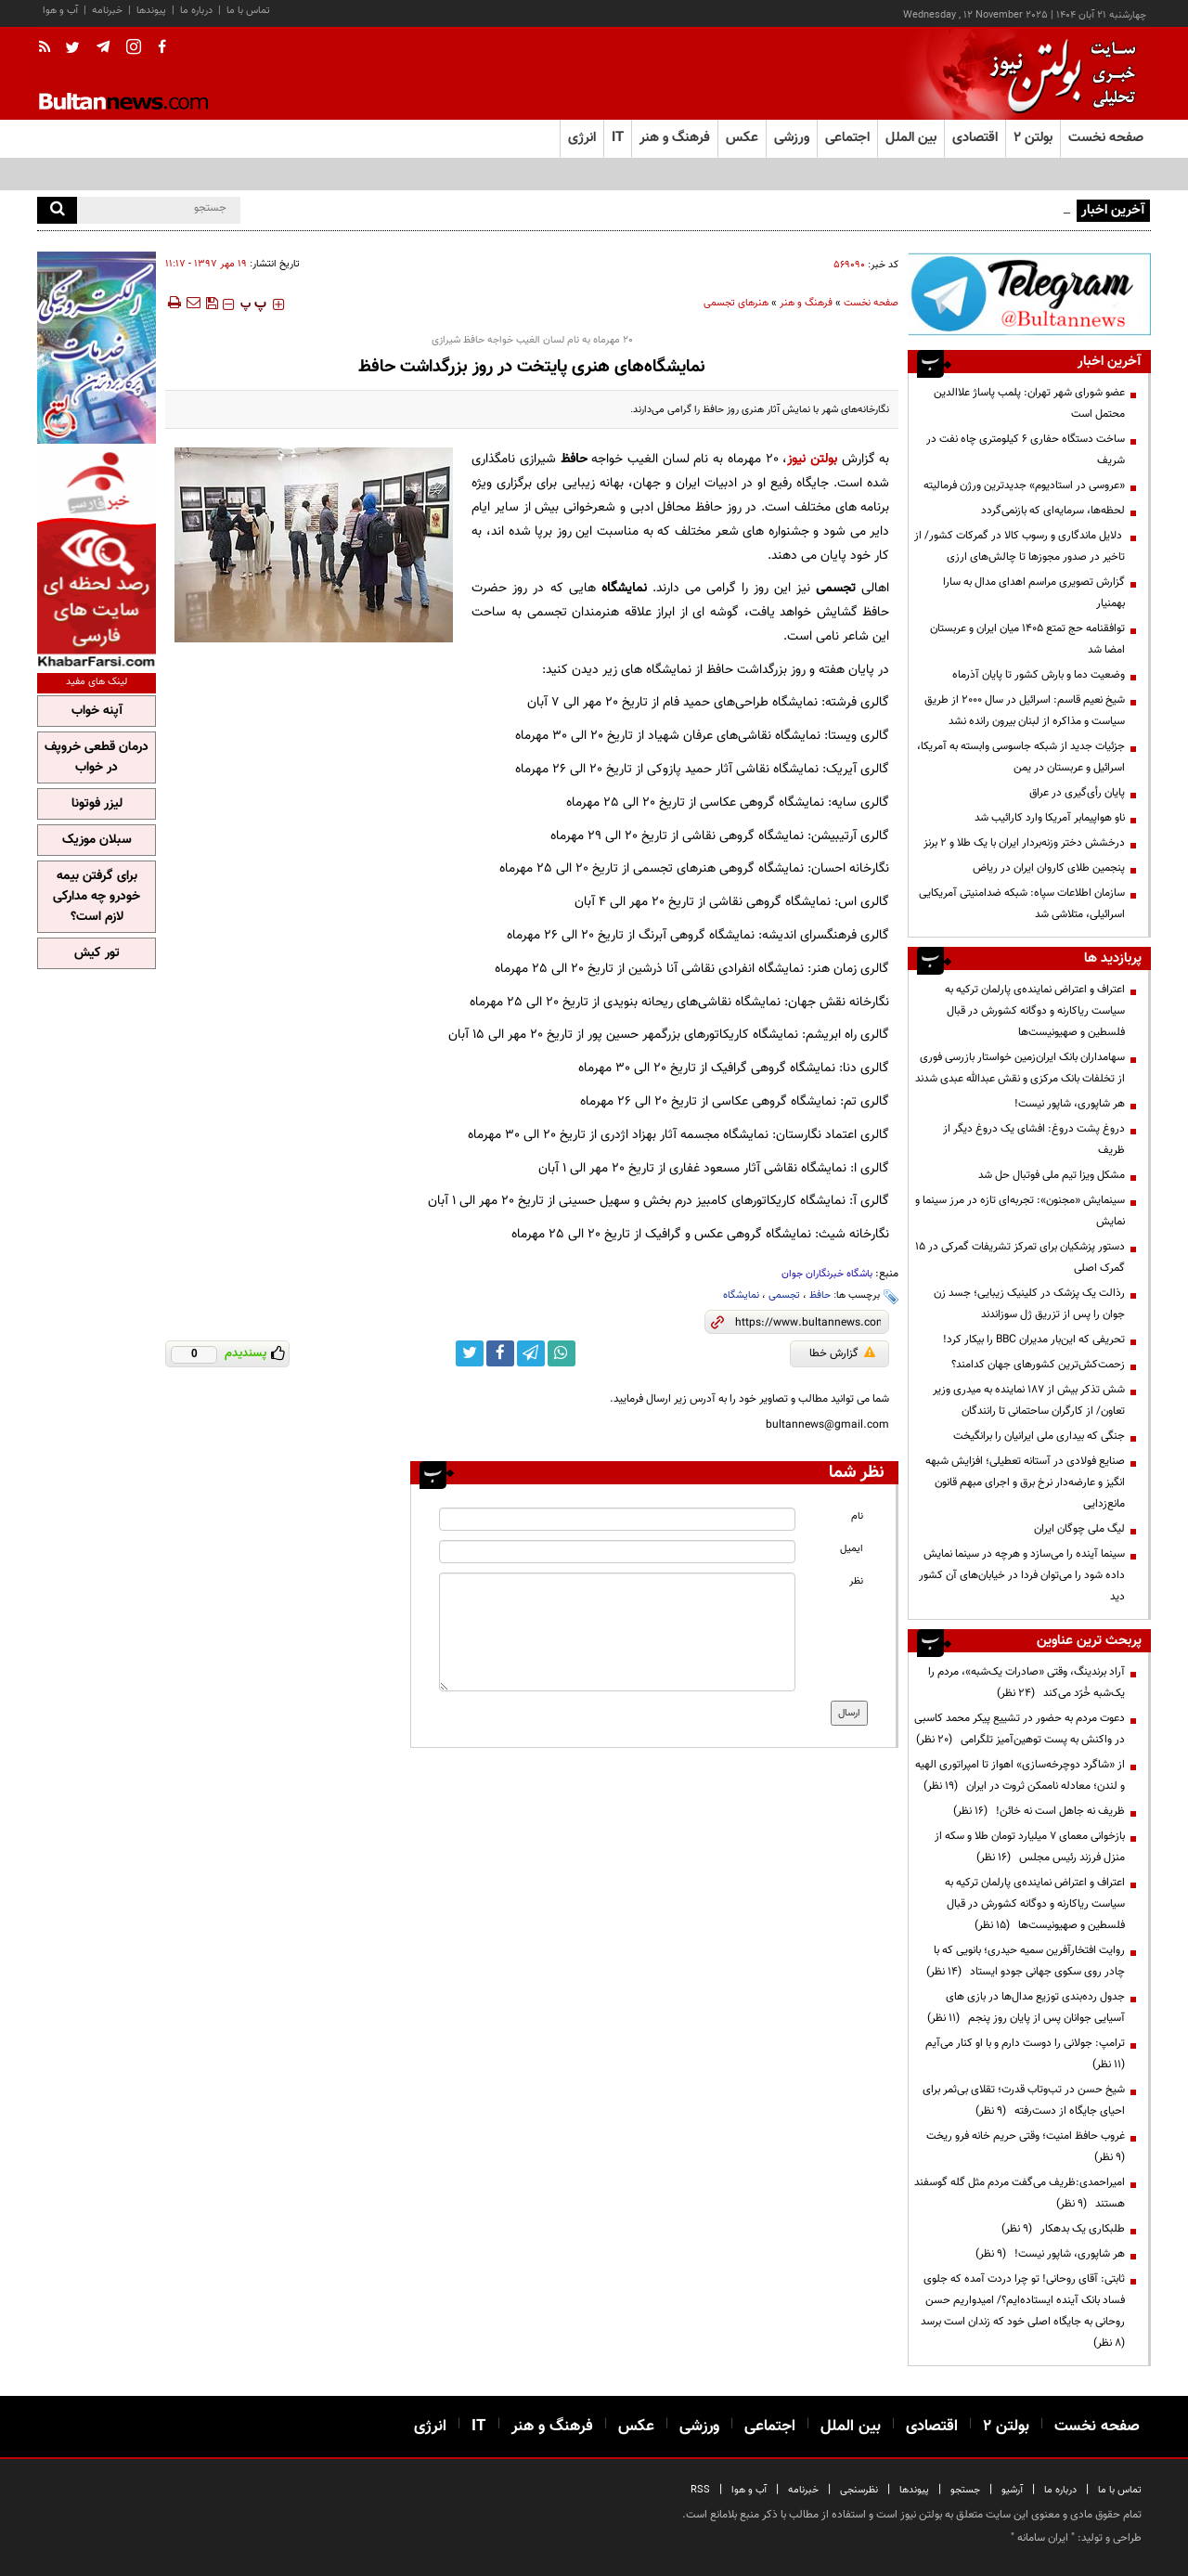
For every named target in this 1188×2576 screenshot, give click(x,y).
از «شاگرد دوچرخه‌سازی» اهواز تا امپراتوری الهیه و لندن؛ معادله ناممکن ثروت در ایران (1020, 1775)
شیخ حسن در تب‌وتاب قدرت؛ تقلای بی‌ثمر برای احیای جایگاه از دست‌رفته (1024, 2100)
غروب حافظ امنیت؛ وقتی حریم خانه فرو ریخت (1023, 2147)
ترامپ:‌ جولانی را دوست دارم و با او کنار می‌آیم (1022, 2054)
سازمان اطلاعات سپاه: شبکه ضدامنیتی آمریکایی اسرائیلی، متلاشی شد (1022, 904)
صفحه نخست (1105, 138)
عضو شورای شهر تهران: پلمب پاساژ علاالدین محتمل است (1029, 403)
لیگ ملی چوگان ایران (1079, 1529)
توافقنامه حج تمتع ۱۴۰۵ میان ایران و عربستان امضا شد (1027, 639)
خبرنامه (107, 11)
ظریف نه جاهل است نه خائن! (1039, 1811)
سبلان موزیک (97, 840)
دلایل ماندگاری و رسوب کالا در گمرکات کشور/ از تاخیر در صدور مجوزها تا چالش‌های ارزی (1019, 546)
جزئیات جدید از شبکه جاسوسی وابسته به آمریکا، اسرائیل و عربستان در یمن (1021, 757)
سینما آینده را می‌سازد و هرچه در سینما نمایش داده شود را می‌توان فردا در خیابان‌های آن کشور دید (1022, 1575)
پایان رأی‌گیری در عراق (1077, 792)
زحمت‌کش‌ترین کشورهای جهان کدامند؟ (1038, 1364)
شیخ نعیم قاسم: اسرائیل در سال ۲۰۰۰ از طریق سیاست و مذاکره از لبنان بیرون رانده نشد (1024, 711)
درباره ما (196, 11)
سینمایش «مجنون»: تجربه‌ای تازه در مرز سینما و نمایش (1020, 1211)
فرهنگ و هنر (806, 303)
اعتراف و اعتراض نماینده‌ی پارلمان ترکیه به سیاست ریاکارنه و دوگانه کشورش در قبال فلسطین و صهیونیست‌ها (1035, 1011)
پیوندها (151, 11)
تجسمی (784, 1295)
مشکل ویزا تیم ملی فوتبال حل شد (1051, 1175)
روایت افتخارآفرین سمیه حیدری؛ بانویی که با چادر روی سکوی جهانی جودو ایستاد (1025, 1961)
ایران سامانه (1042, 2538)
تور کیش (97, 953)
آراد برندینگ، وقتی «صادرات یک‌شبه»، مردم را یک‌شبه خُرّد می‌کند (1026, 1682)
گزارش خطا (842, 1353)
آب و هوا (60, 11)
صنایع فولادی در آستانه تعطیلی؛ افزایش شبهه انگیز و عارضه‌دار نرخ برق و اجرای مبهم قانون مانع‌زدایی (1025, 1482)
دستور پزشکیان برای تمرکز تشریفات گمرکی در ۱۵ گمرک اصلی (1020, 1257)
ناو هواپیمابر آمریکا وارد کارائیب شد (1050, 817)
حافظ (820, 1295)
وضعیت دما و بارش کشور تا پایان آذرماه (1038, 675)
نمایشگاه (741, 1295)
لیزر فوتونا (97, 804)
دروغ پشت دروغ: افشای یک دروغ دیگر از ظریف (1034, 1139)
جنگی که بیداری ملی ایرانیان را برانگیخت (1039, 1436)
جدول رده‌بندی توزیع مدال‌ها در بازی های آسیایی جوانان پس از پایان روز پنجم (1026, 2007)
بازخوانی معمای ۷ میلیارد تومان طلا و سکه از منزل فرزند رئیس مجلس (1030, 1847)
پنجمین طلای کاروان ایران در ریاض (1049, 868)
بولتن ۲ (1033, 138)
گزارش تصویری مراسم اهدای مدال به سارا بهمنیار (1034, 593)
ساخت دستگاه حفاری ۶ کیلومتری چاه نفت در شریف (1025, 450)
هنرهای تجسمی (736, 303)
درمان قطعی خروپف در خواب (96, 757)
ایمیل (851, 1549)
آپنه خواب (97, 711)
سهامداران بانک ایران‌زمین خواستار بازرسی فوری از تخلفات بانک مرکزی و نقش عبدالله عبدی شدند (1020, 1068)
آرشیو (1012, 2490)
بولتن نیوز (812, 459)
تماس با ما (248, 11)
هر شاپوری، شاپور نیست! (1069, 1103)
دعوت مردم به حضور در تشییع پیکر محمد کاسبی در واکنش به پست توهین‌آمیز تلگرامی (1019, 1729)
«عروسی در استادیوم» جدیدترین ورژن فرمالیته (1024, 485)
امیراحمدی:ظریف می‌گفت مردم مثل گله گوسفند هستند (1019, 2193)
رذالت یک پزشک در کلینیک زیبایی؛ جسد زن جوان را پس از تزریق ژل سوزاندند (1029, 1304)
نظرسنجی (859, 2490)
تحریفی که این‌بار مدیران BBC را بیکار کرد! (1034, 1339)
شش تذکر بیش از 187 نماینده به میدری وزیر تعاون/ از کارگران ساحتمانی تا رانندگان (1029, 1400)
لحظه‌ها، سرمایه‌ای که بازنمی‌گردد (1053, 510)
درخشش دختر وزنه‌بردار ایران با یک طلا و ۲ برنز (1024, 843)
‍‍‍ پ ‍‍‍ (253, 304)
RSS (700, 2490)
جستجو (965, 2490)
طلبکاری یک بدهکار (1063, 2228)
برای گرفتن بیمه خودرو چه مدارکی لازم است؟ (96, 896)
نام (857, 1516)
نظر (856, 1581)
